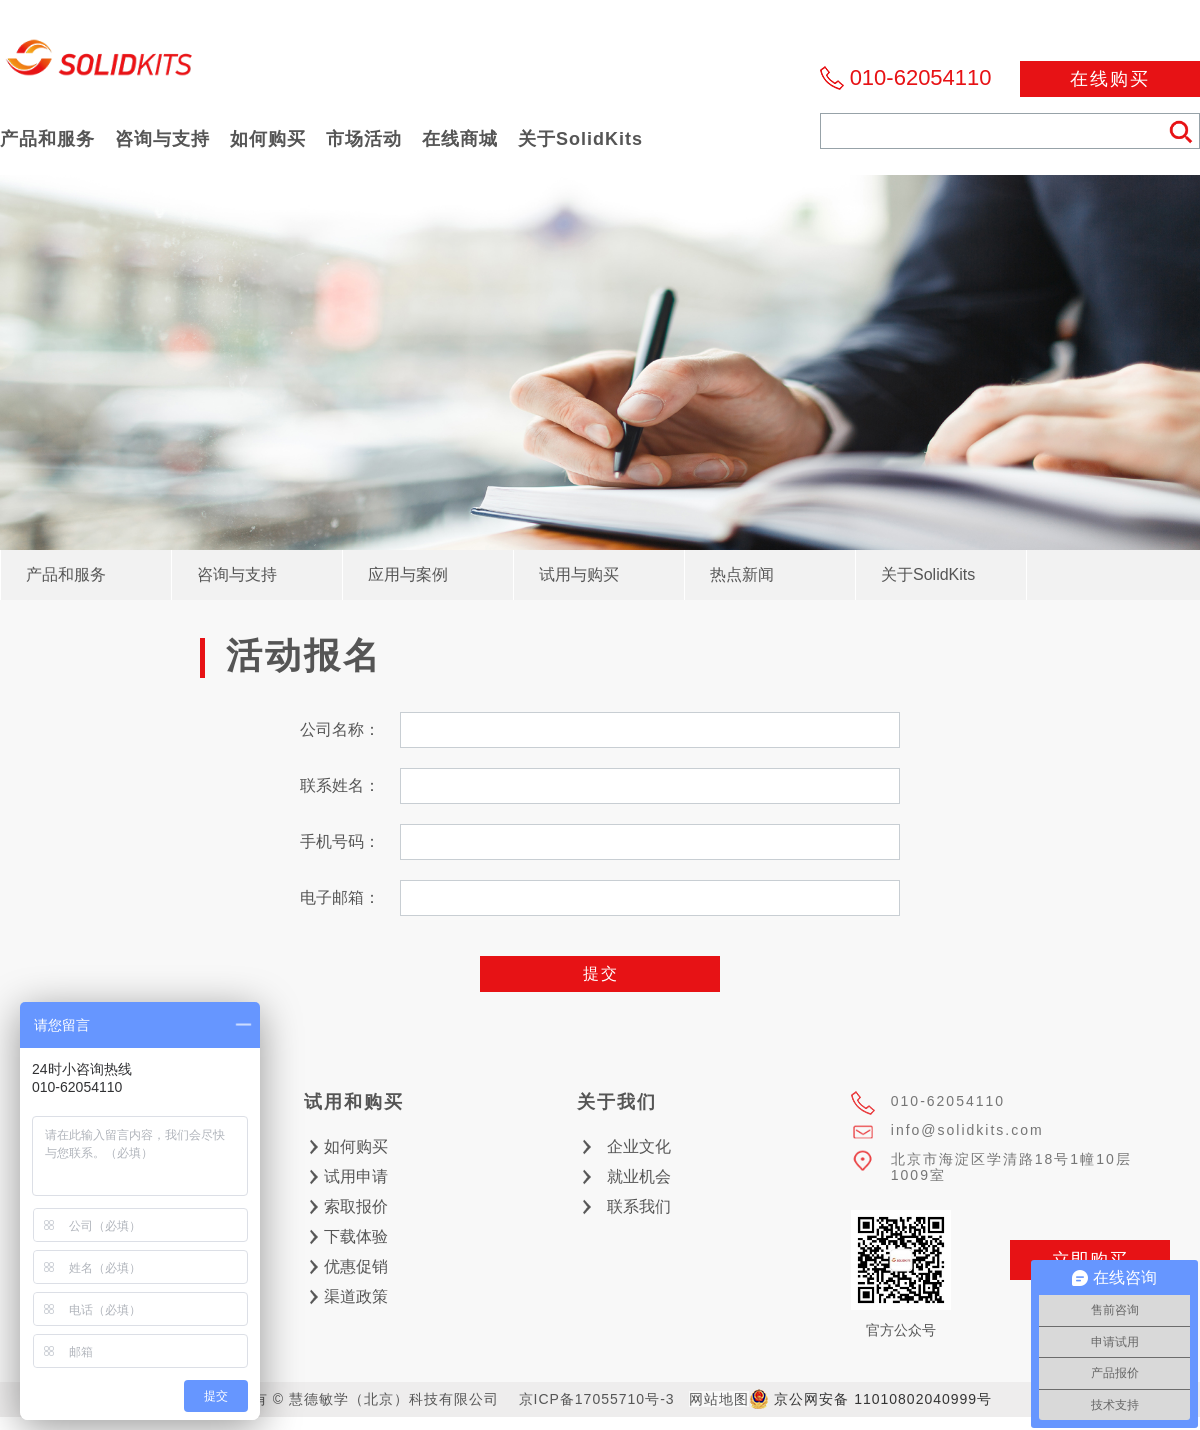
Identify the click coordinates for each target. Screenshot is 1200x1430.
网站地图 (719, 1399)
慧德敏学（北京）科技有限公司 (100, 63)
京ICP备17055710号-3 (597, 1399)
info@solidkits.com (967, 1130)
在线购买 (1110, 79)
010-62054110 (921, 77)
